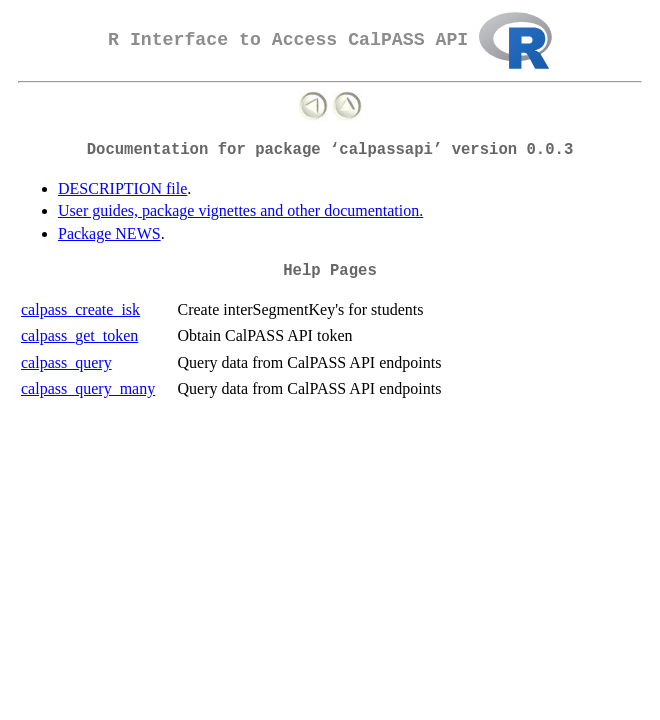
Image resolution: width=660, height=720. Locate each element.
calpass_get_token (79, 335)
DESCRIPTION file (122, 188)
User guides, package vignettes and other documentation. (240, 210)
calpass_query (66, 362)
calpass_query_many (88, 388)
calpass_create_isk (80, 309)
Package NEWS (109, 233)
